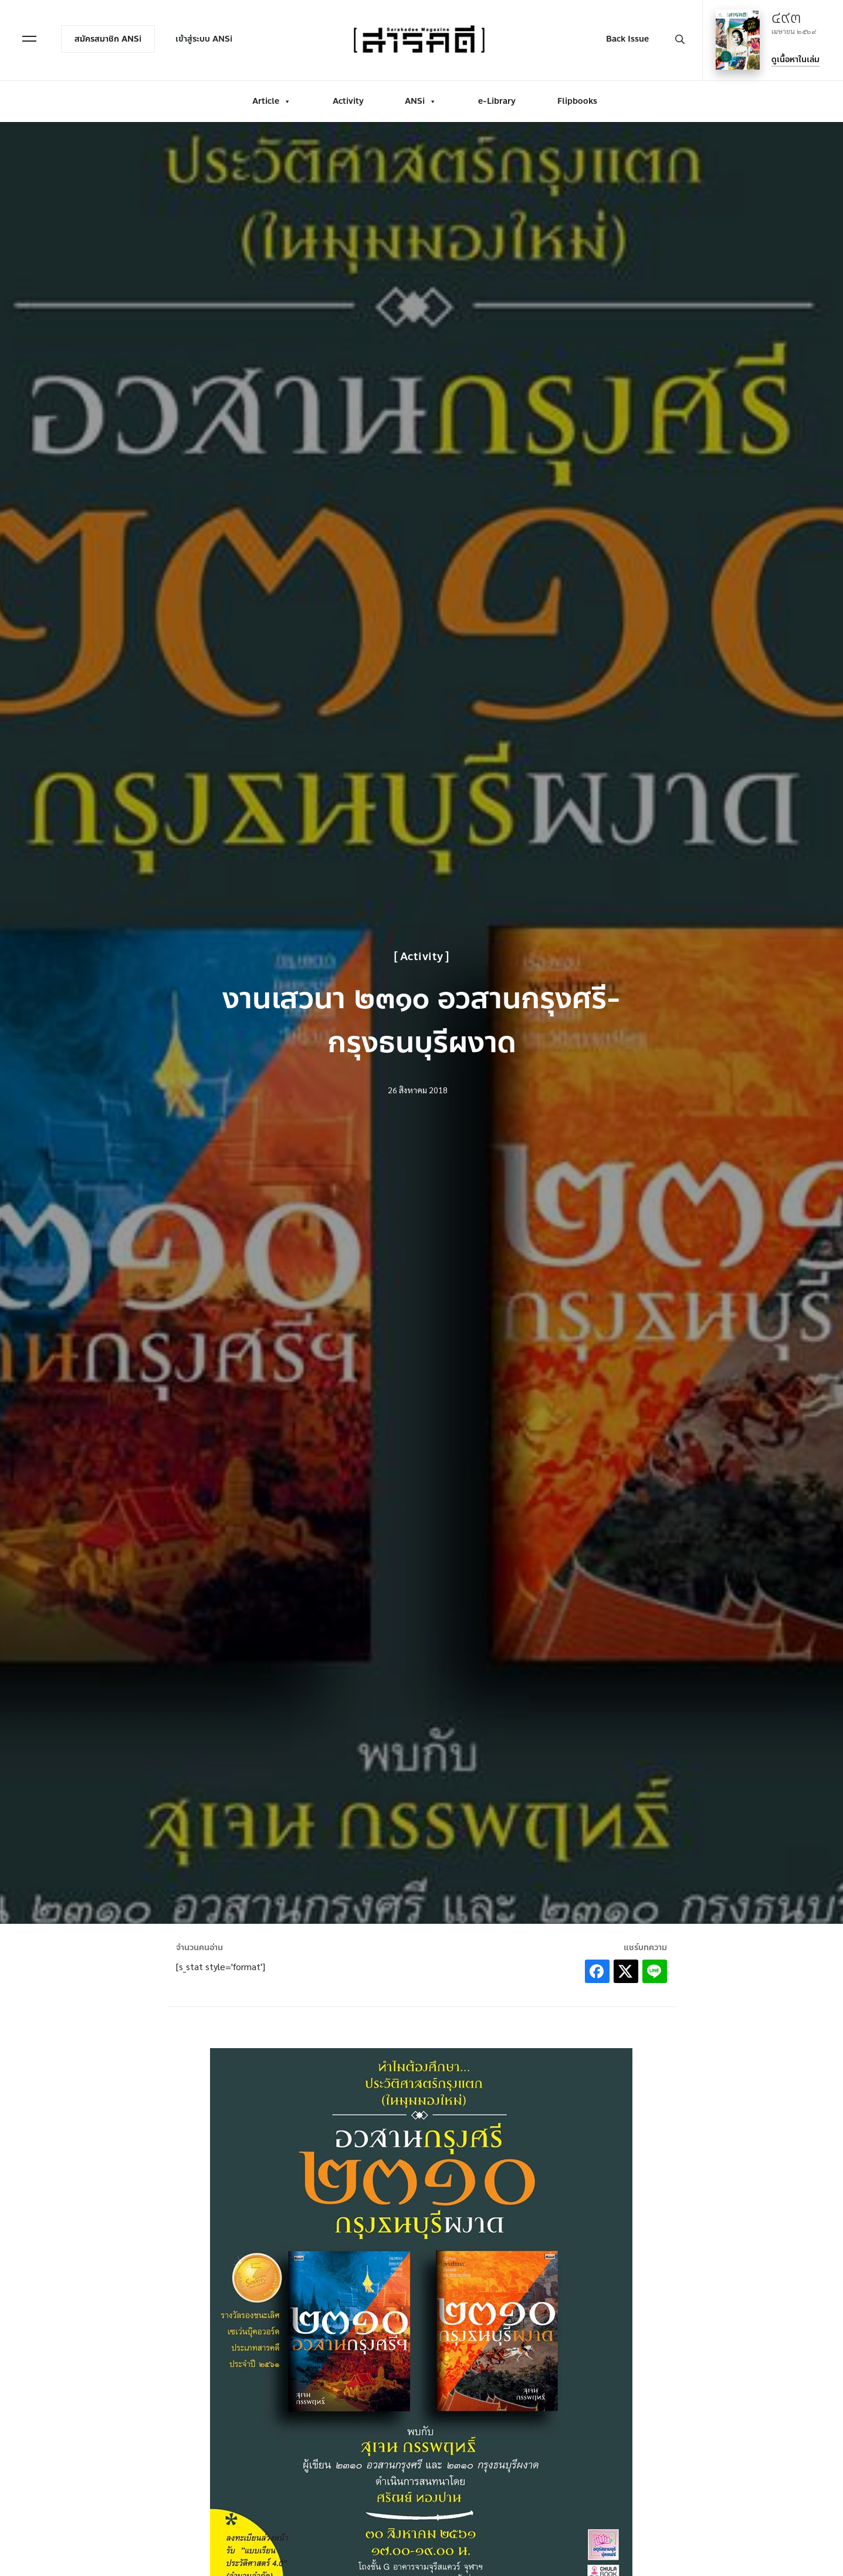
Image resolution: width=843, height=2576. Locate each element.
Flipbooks (577, 101)
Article (271, 101)
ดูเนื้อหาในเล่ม (795, 59)
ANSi (420, 101)
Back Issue (627, 39)
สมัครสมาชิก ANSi (108, 39)
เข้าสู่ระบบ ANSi (203, 39)
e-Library (497, 101)
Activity (348, 101)
